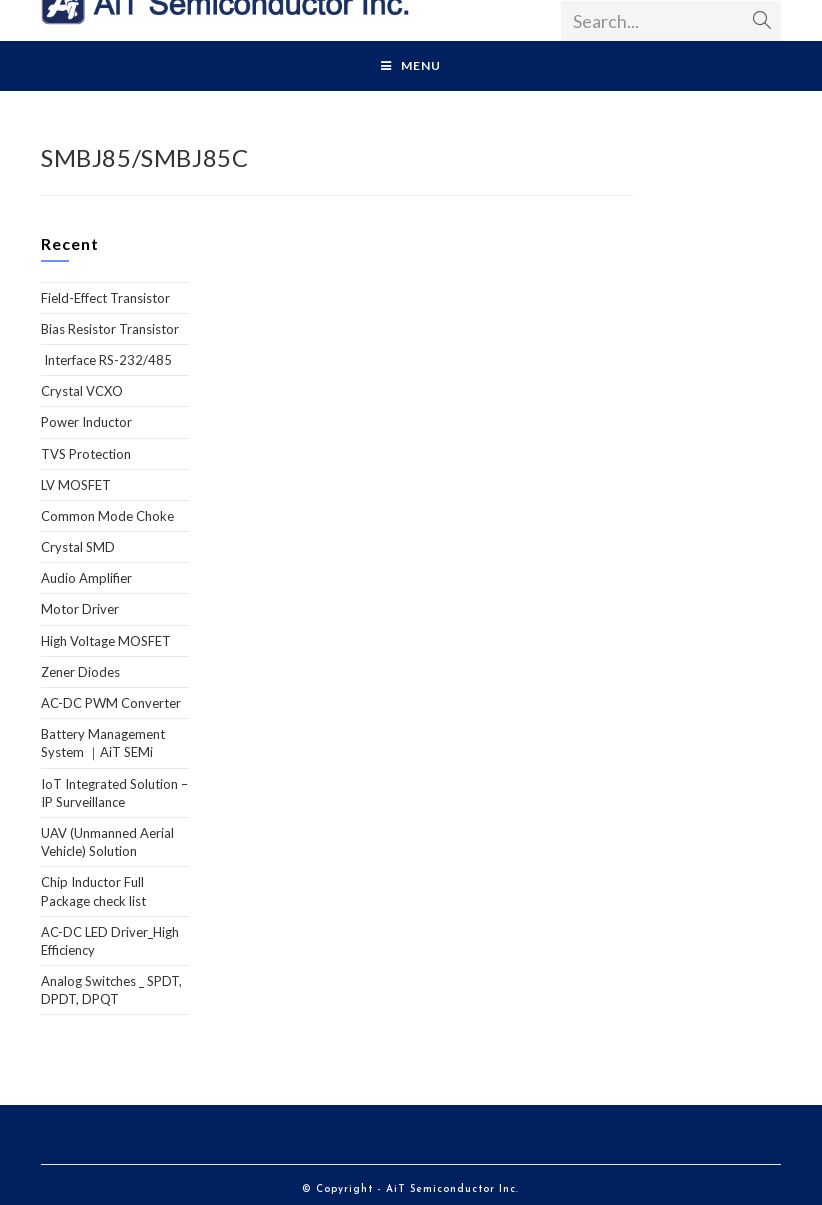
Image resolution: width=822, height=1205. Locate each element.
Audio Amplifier (86, 578)
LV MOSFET (76, 485)
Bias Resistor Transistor (110, 329)
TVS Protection (86, 454)
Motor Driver (80, 609)
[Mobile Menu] (411, 66)
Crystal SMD (78, 547)
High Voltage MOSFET (106, 641)
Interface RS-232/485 (106, 360)
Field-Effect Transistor (105, 298)
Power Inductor (86, 422)
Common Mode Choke (107, 516)
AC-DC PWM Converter (111, 703)
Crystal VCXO (82, 391)
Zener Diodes (80, 672)
